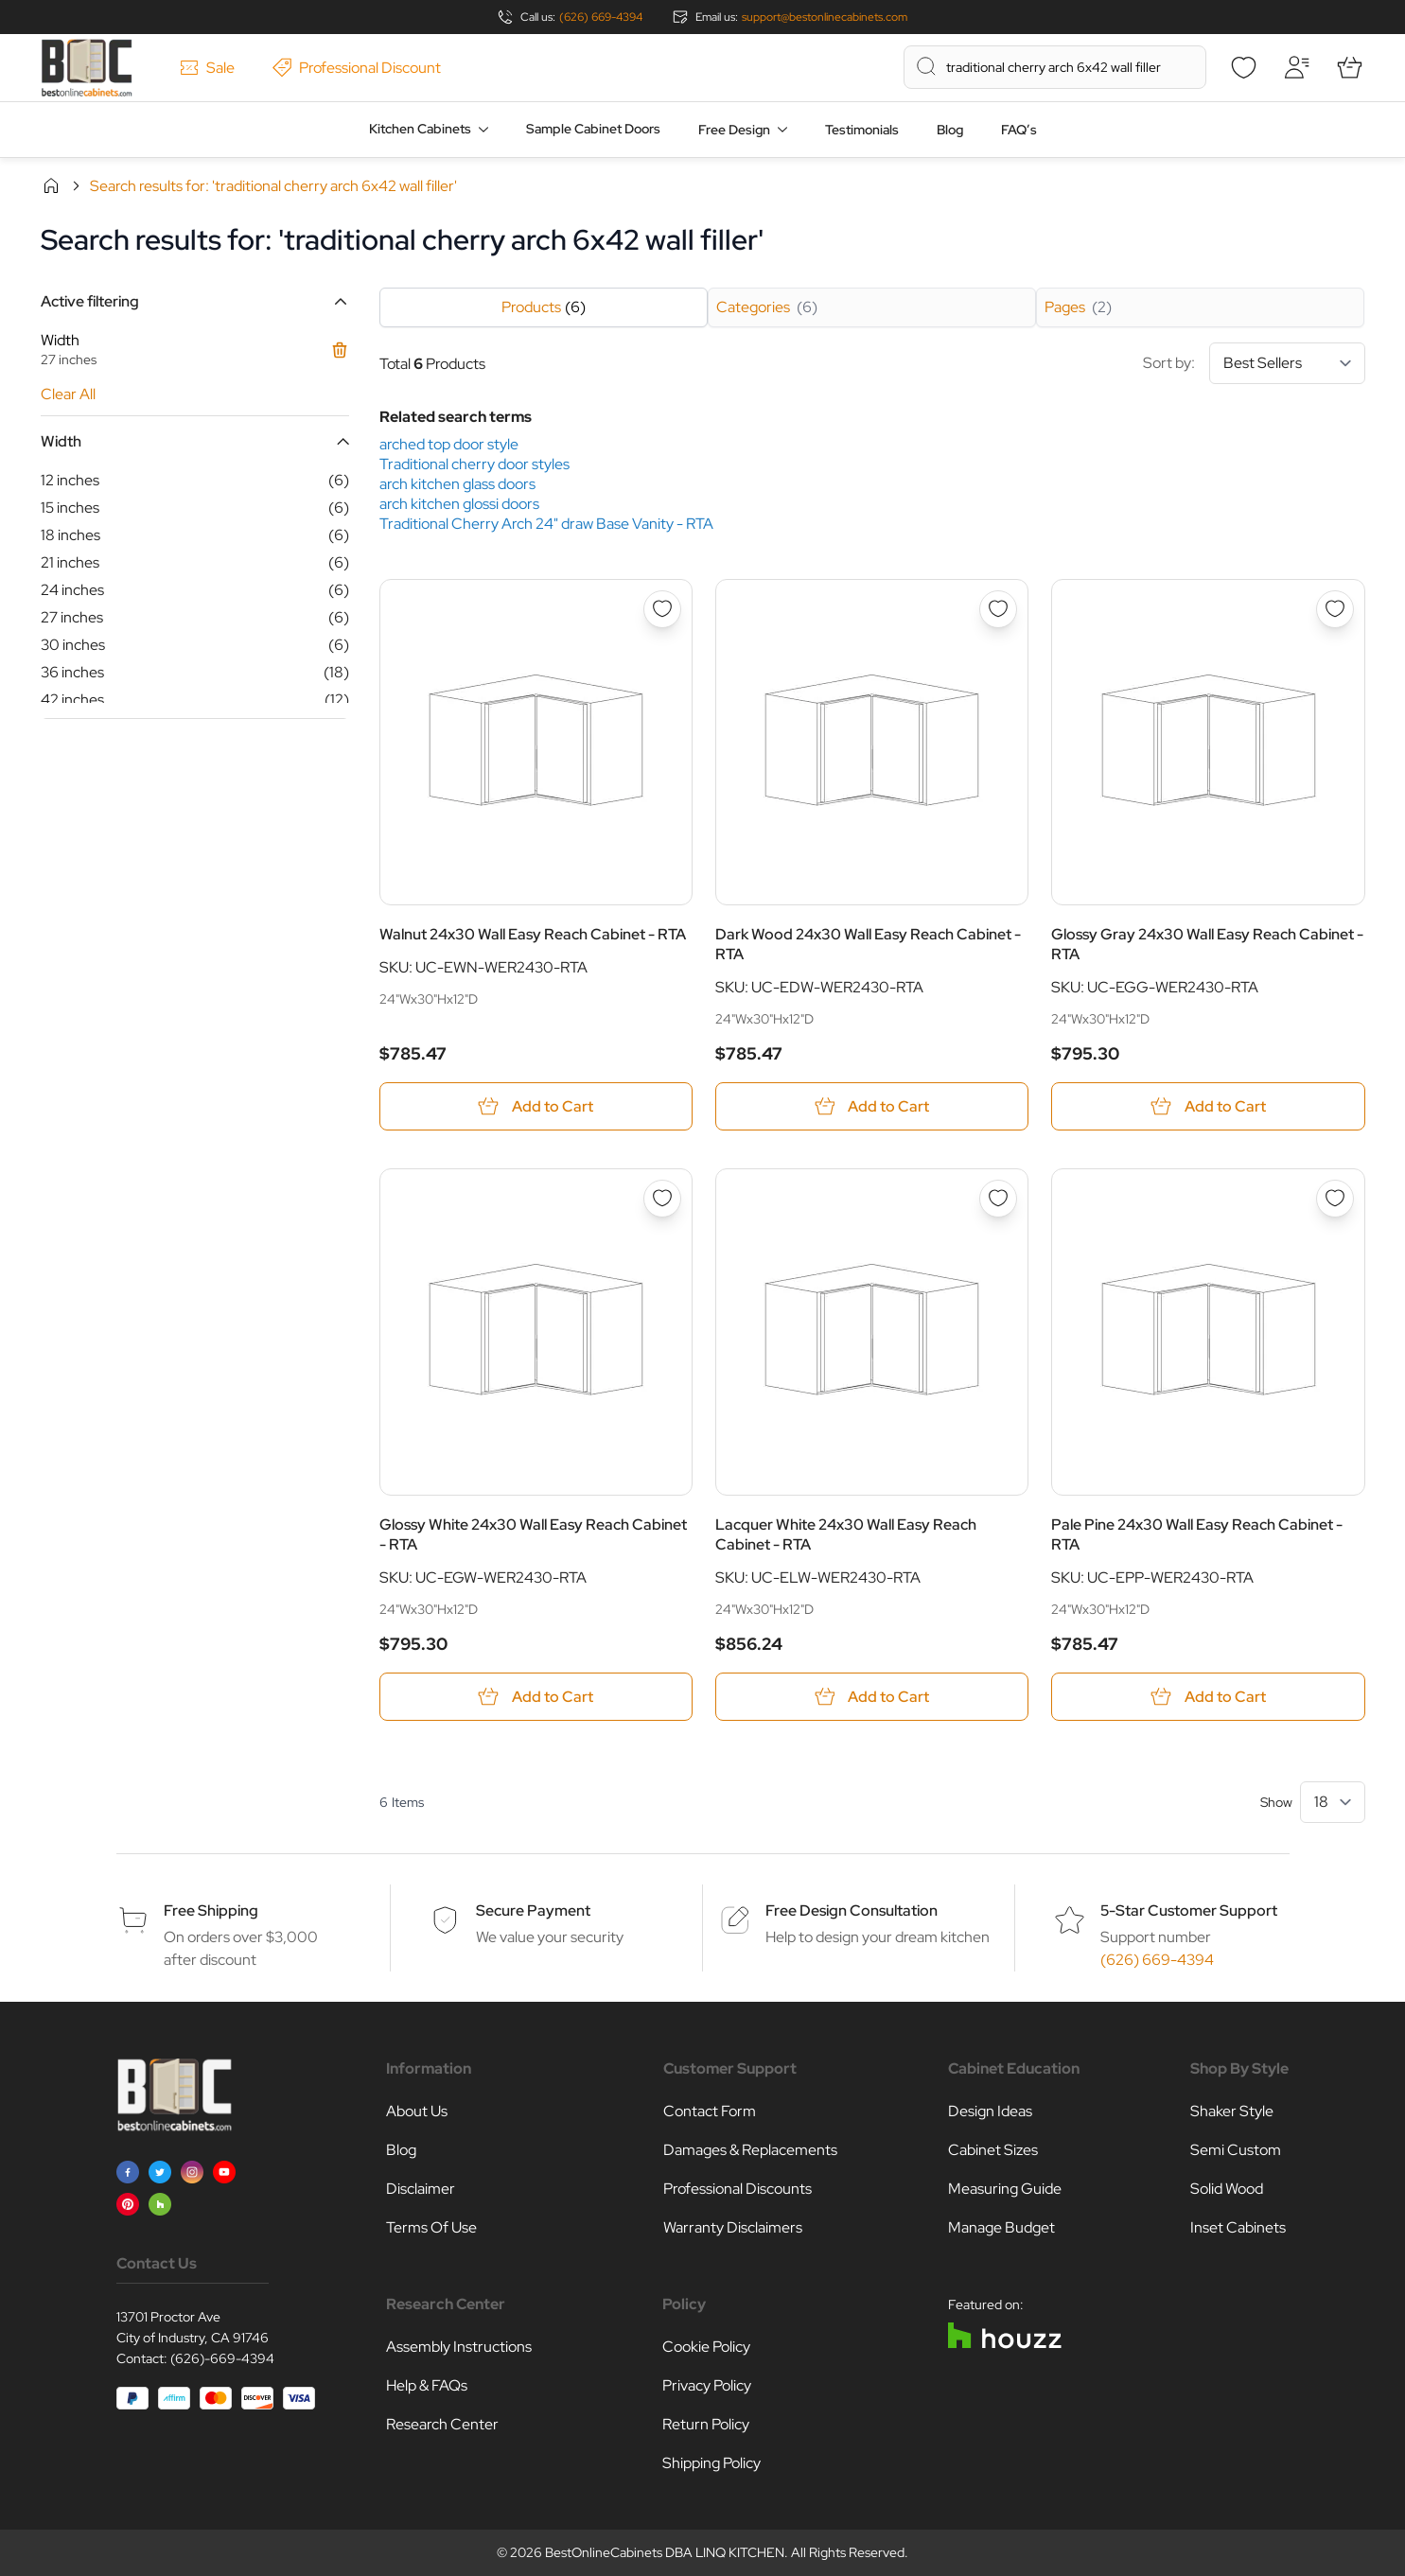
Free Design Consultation (851, 1910)
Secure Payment (533, 1910)
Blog (950, 129)
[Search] (926, 66)
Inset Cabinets (1238, 2227)
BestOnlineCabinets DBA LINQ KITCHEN (664, 2552)
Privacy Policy (706, 2385)
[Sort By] (1287, 363)
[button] (195, 301)
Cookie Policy (706, 2347)
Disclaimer (420, 2189)
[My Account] (1297, 67)
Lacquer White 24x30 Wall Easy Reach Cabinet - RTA (845, 1534)
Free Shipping (211, 1910)
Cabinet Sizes (993, 2150)
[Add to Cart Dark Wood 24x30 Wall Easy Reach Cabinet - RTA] (871, 1106)
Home (51, 185)
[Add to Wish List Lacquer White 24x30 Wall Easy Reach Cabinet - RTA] (998, 1199)
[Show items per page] (1332, 1802)
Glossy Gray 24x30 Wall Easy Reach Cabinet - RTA (1207, 944)
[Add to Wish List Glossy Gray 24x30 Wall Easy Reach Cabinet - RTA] (1335, 609)
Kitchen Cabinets (420, 128)
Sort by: (1254, 363)
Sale (207, 68)
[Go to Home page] (86, 67)
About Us (417, 2111)
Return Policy (705, 2424)
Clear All (68, 394)
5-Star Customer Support (1188, 1910)
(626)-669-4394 (222, 2358)
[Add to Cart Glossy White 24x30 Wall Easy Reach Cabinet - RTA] (536, 1697)
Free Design (734, 129)
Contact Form (709, 2111)
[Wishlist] (1244, 67)
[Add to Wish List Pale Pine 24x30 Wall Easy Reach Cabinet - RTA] (1335, 1199)
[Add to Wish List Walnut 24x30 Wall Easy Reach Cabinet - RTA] (662, 609)
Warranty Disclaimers (732, 2227)
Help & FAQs (426, 2385)
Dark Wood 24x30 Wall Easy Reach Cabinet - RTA (868, 944)
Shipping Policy (711, 2463)
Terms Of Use (431, 2227)
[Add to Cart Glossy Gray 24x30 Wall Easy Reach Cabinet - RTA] (1207, 1106)
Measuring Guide (1005, 2189)
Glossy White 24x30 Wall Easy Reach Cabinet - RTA (533, 1534)
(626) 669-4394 (600, 17)
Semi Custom (1235, 2150)
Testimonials (862, 129)
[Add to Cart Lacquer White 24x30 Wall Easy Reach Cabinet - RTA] (871, 1697)
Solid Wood (1226, 2189)
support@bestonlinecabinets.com (824, 17)
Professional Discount (356, 68)
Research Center (442, 2424)
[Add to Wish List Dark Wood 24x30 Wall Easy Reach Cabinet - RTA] (998, 609)
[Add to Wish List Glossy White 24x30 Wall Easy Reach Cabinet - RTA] (662, 1199)
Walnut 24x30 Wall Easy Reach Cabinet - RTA (532, 934)
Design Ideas (990, 2111)
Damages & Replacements (750, 2150)
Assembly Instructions (459, 2347)
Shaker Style (1231, 2111)
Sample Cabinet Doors (593, 128)
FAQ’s (1019, 129)
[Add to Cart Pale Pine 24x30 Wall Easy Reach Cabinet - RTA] (1207, 1697)
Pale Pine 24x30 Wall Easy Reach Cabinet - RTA (1197, 1534)
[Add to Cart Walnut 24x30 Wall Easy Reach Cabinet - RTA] (536, 1106)
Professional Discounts (737, 2189)
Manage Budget (1001, 2227)
